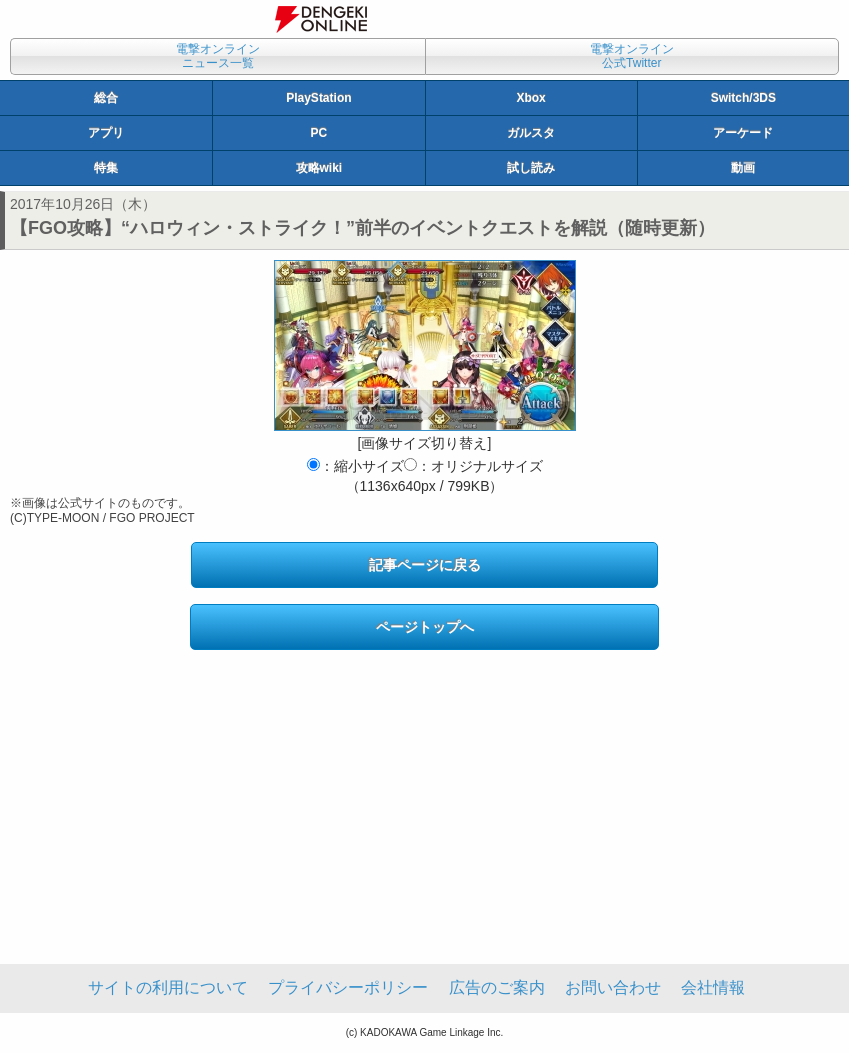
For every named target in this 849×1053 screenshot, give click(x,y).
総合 (106, 98)
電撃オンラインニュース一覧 (218, 56)
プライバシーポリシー (348, 987)
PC (319, 133)
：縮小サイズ (355, 466)
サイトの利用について (168, 987)
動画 (743, 168)
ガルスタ (531, 133)
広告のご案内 (497, 987)
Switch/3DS (743, 98)
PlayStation (318, 98)
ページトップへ (425, 627)
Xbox (530, 98)
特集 (106, 168)
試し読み (531, 168)
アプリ (106, 133)
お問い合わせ (613, 987)
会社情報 (713, 987)
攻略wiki (319, 168)
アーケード (743, 133)
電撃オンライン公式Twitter (632, 56)
